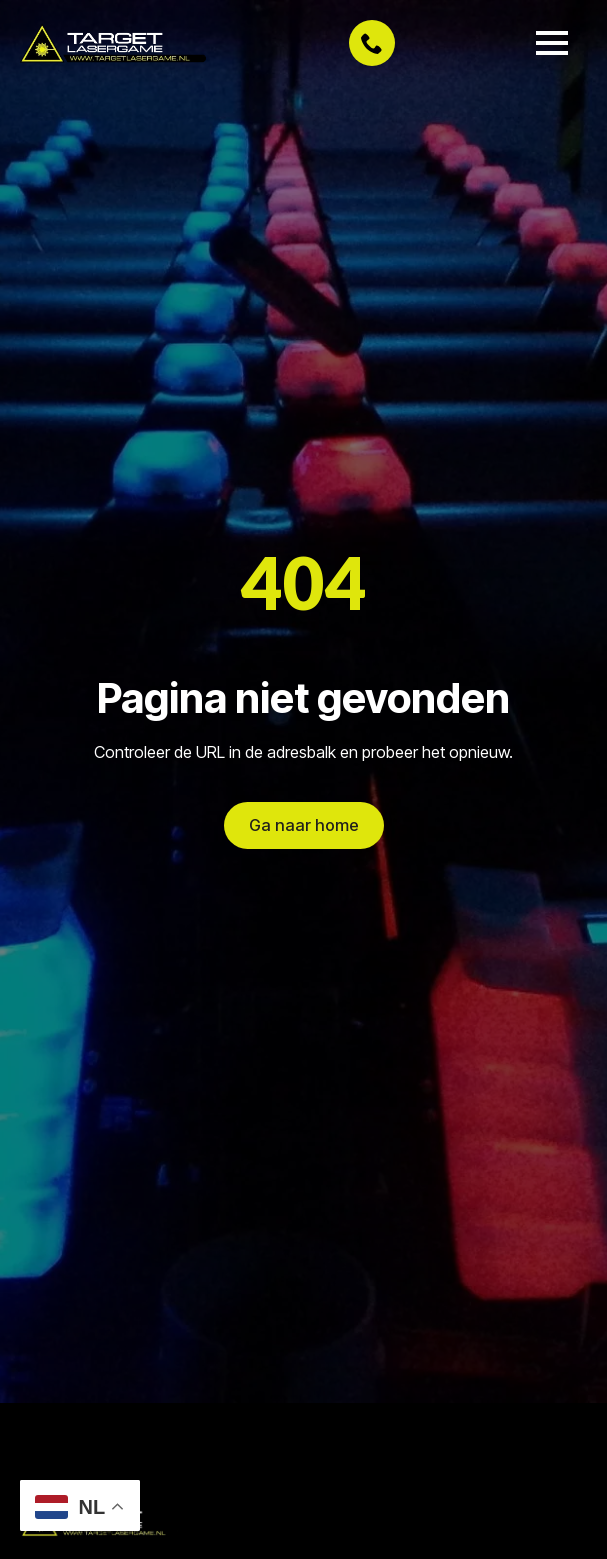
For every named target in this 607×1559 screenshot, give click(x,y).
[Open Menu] (552, 43)
